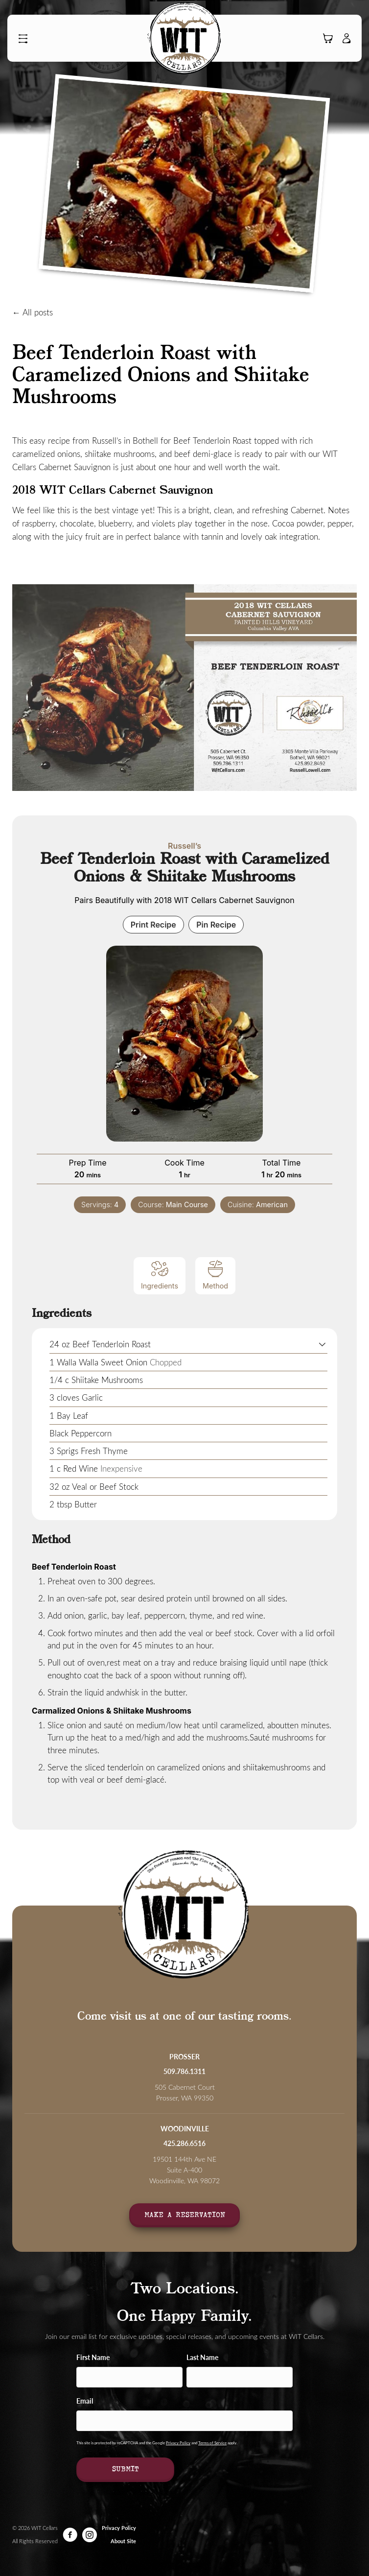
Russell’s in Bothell (125, 440)
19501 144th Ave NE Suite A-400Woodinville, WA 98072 (184, 2170)
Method (215, 1274)
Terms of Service (212, 2442)
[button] (25, 38)
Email (84, 2401)
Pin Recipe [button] (216, 925)
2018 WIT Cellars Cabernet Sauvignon (112, 490)
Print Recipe (153, 925)
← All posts (32, 312)
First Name (93, 2357)
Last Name (202, 2357)
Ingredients (159, 1274)
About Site (123, 2541)
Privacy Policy (178, 2442)
